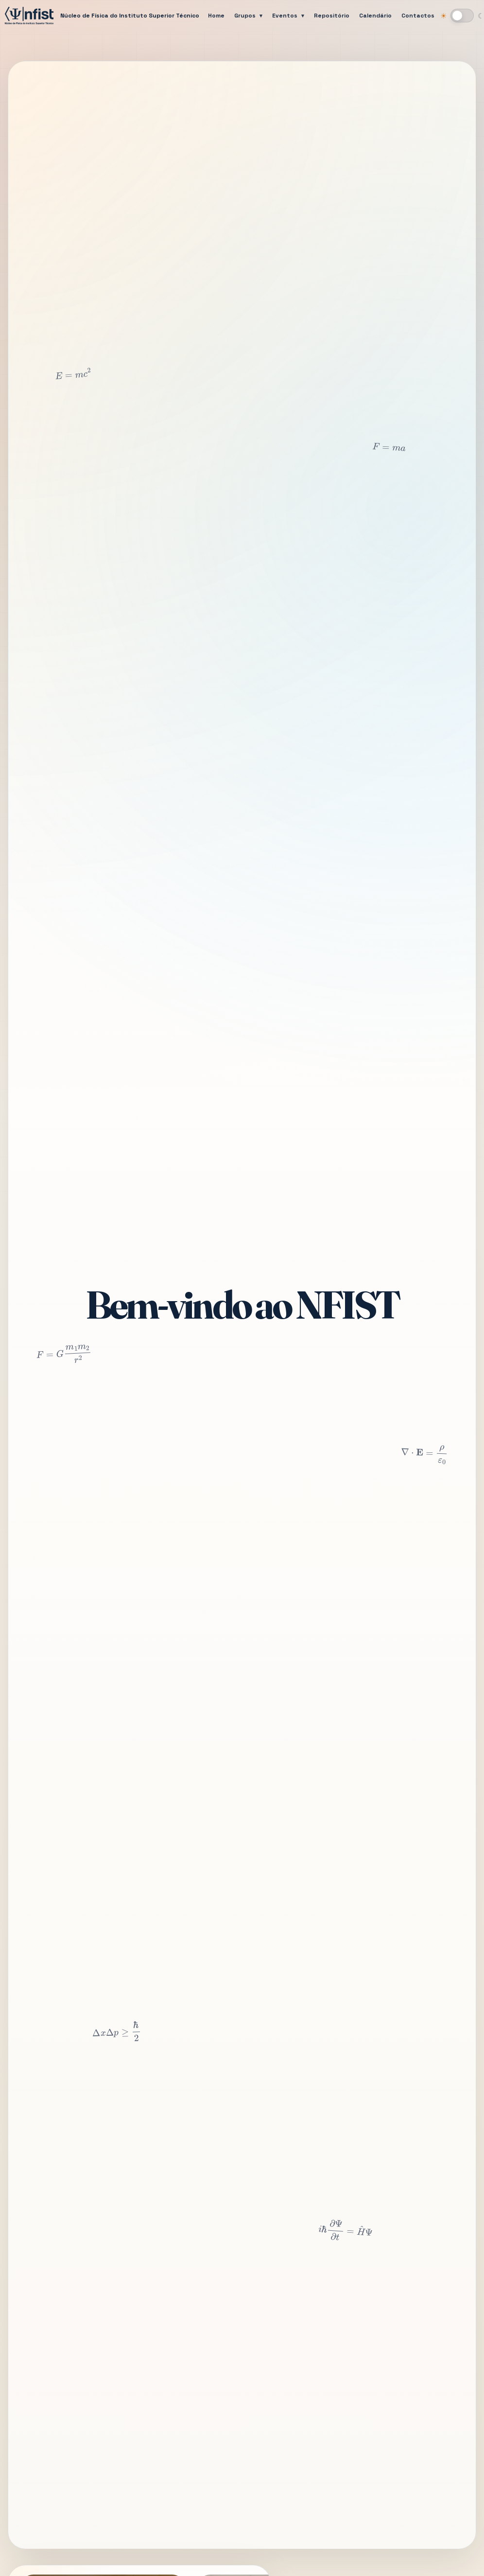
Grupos (245, 15)
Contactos (417, 15)
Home (216, 15)
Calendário (375, 15)
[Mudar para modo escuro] (462, 15)
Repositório (331, 15)
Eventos (284, 15)
